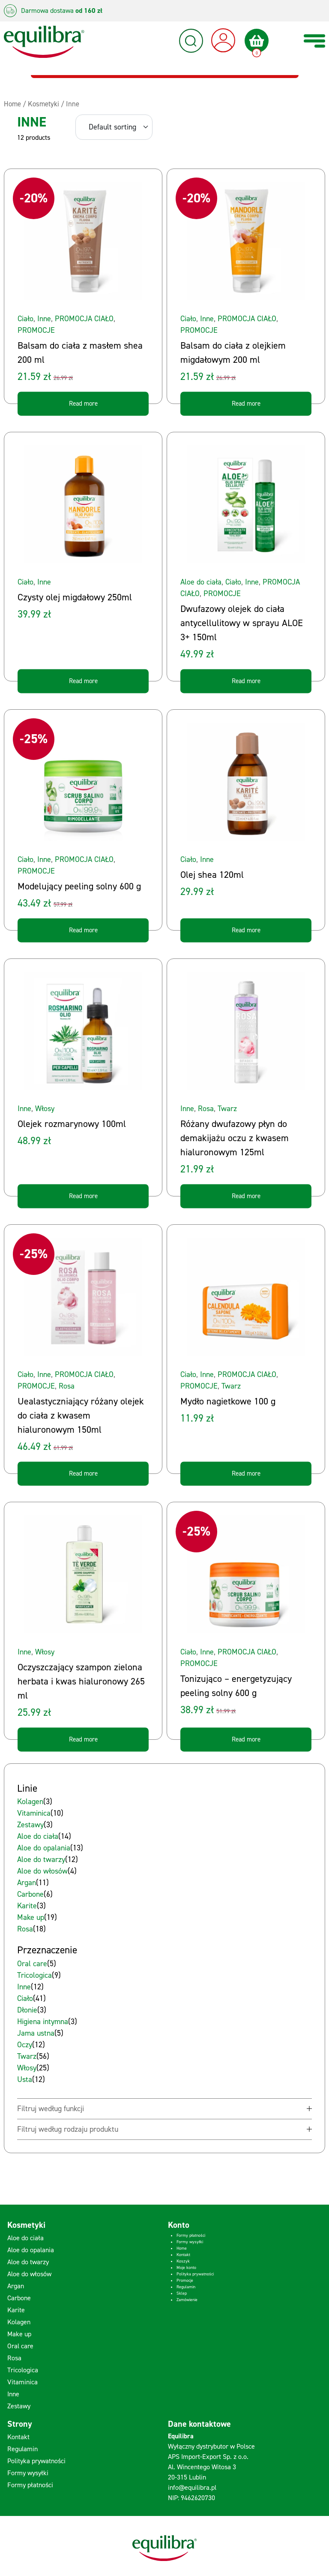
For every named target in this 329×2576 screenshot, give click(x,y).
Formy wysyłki (189, 2242)
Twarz (227, 1108)
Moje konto (186, 2267)
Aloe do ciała (200, 582)
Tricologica (22, 2369)
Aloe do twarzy (28, 2261)
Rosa (206, 1108)
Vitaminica (22, 2381)
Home (181, 2248)
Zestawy (18, 2405)
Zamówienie (186, 2299)
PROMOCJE (36, 330)
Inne (44, 318)
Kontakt (183, 2254)
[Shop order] (114, 127)
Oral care (20, 2345)
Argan (15, 2285)
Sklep (181, 2293)
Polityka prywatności (195, 2274)
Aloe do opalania (30, 2249)
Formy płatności (190, 2235)
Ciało (25, 318)
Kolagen (18, 2321)
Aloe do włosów (29, 2273)
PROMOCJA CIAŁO (84, 318)
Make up (19, 2333)
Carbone (19, 2297)
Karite (16, 2309)
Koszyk (183, 2261)
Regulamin (185, 2287)
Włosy (44, 1108)
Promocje (184, 2280)
